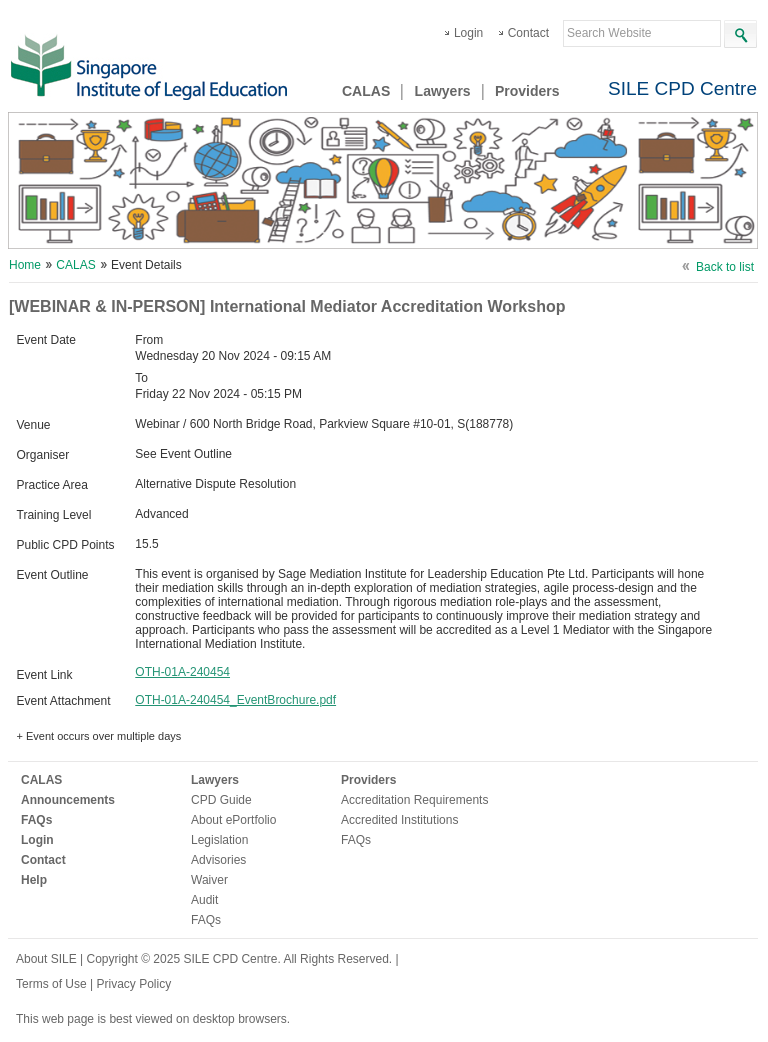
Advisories (218, 860)
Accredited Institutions (399, 820)
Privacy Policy (133, 984)
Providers (527, 91)
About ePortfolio (233, 820)
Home (25, 265)
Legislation (219, 840)
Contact (528, 33)
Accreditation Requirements (414, 800)
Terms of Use (53, 984)
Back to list (725, 267)
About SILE (46, 959)
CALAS (366, 91)
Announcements (68, 800)
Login (468, 33)
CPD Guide (221, 800)
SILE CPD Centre (682, 88)
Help (34, 880)
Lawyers (443, 91)
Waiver (209, 880)
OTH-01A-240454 (182, 672)
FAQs (36, 820)
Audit (204, 900)
